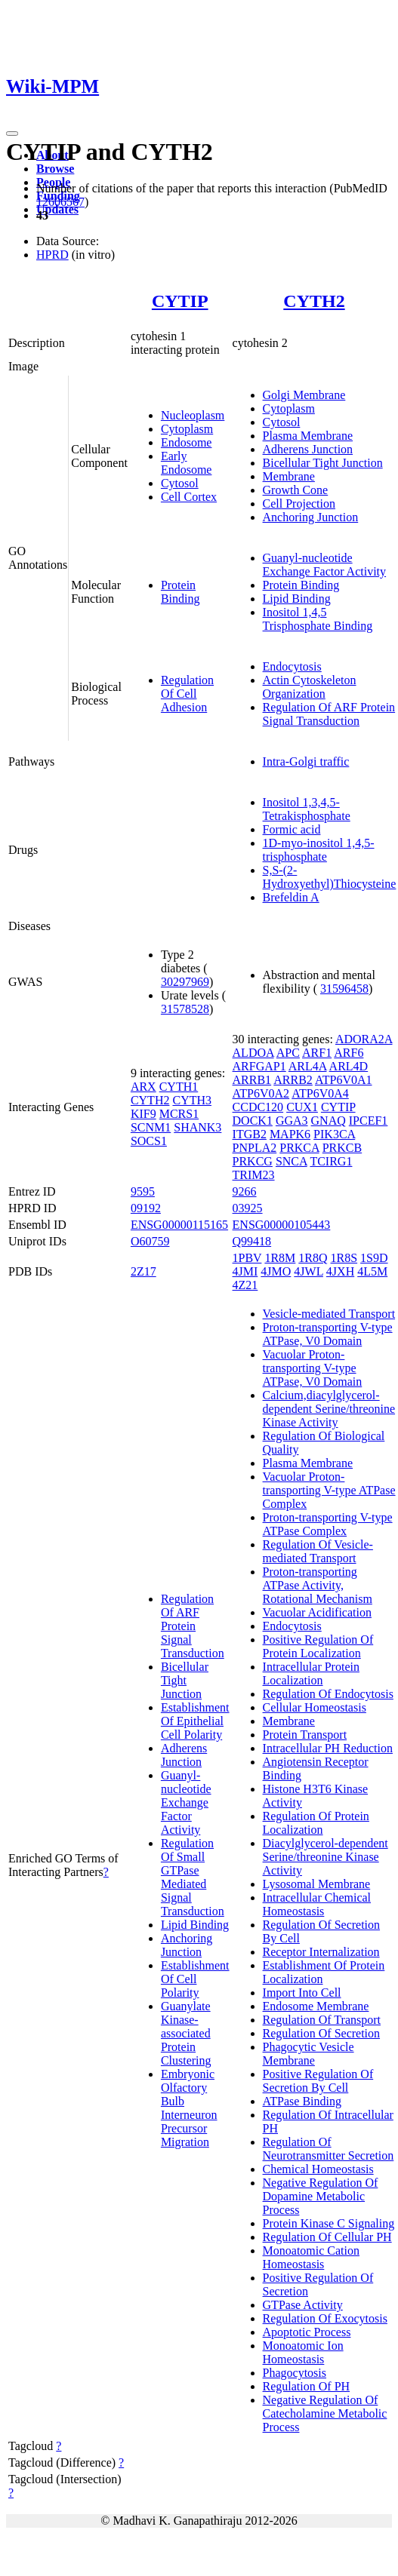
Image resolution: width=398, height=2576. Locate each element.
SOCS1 (149, 1140)
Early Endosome (186, 463)
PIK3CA (334, 1134)
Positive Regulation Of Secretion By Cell (318, 2081)
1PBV (247, 1257)
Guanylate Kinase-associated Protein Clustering (186, 2033)
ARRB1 (252, 1079)
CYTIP (180, 301)
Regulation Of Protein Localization (316, 1823)
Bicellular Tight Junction (323, 462)
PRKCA (299, 1147)
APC (288, 1052)
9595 (143, 1191)
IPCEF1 (368, 1120)
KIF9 (143, 1113)
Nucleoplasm (192, 415)
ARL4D (349, 1066)
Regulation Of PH (306, 2386)
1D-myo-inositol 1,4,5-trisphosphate (319, 850)
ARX (143, 1086)
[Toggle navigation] (12, 133)
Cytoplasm (187, 428)
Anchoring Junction (311, 517)
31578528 (185, 1008)
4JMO (276, 1271)
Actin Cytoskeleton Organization (309, 687)
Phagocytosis (294, 2372)
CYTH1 (179, 1086)
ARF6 (348, 1052)
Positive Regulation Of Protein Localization (318, 1646)
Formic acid (292, 829)
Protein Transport (305, 1734)
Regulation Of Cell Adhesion (187, 694)
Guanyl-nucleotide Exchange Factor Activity (325, 564)
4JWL (308, 1271)
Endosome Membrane (316, 2006)
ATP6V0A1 (343, 1079)
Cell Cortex (189, 496)
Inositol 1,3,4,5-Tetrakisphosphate (306, 809)
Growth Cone (296, 490)
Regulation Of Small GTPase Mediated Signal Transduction (192, 1877)
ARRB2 (293, 1079)
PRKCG (253, 1161)
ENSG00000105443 (282, 1224)
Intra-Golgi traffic (306, 761)
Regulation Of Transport (322, 2019)
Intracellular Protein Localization (311, 1673)
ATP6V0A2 (261, 1093)
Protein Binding (180, 592)
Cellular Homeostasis (314, 1707)
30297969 (185, 981)
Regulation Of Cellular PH (327, 2237)
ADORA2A (364, 1039)
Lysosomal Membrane (317, 1884)
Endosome (186, 442)
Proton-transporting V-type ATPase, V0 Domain (328, 1334)
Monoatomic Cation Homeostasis (311, 2257)
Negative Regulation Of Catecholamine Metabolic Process (325, 2413)
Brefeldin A (291, 897)
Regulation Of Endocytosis (328, 1693)
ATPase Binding (302, 2101)
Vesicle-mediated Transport (329, 1313)
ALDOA (253, 1052)
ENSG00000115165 (179, 1224)
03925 (248, 1208)
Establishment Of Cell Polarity (195, 1979)
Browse (55, 168)
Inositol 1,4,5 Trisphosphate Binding (318, 619)
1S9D (373, 1257)
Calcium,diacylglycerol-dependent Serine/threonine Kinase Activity (329, 1409)
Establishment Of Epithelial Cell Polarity (195, 1721)
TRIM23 (254, 1174)
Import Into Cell (302, 1992)
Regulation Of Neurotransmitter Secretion (328, 2148)
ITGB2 (250, 1134)
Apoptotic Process (307, 2332)
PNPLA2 (255, 1147)
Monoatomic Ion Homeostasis (303, 2352)
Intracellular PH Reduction (328, 1748)
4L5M (372, 1271)
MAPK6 (290, 1134)
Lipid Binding (297, 598)
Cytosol (180, 483)
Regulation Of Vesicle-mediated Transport (318, 1551)
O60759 (150, 1241)
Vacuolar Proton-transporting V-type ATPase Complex (329, 1490)
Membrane (289, 476)
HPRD (52, 254)
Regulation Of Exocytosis (325, 2318)
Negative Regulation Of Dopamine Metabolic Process (320, 2196)
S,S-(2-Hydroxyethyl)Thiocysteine (329, 877)
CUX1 (302, 1107)
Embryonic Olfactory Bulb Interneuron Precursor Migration (189, 2108)
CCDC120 (258, 1107)
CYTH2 (313, 301)
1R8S (344, 1257)
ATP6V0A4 (320, 1093)
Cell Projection (299, 503)
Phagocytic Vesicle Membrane (308, 2053)
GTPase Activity (303, 2304)
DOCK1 (253, 1120)
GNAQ (328, 1120)
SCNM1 (151, 1127)
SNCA (291, 1161)
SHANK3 (197, 1127)
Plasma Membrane (308, 435)
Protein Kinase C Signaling (329, 2223)
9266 (245, 1191)
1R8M (279, 1257)
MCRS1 (179, 1113)
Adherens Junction (308, 449)
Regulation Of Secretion (322, 2033)
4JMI (245, 1271)
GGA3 (292, 1120)
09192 (146, 1208)
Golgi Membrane (304, 394)
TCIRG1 (331, 1161)
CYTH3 (191, 1100)
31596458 (344, 988)
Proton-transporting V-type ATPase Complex (328, 1524)
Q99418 (252, 1241)
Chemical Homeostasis (318, 2169)
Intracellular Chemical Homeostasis (317, 1904)
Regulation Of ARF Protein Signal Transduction (329, 714)
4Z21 (245, 1285)
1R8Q (312, 1257)
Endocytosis (292, 666)
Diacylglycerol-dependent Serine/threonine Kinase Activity (325, 1857)
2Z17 (143, 1271)
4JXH (340, 1271)
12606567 (60, 201)
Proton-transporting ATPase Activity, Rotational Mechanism (317, 1585)
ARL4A (307, 1066)
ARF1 (317, 1052)
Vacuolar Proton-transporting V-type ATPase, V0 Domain (313, 1368)
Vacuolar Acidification (317, 1612)
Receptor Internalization (321, 1951)
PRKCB (342, 1147)
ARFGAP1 (259, 1066)
